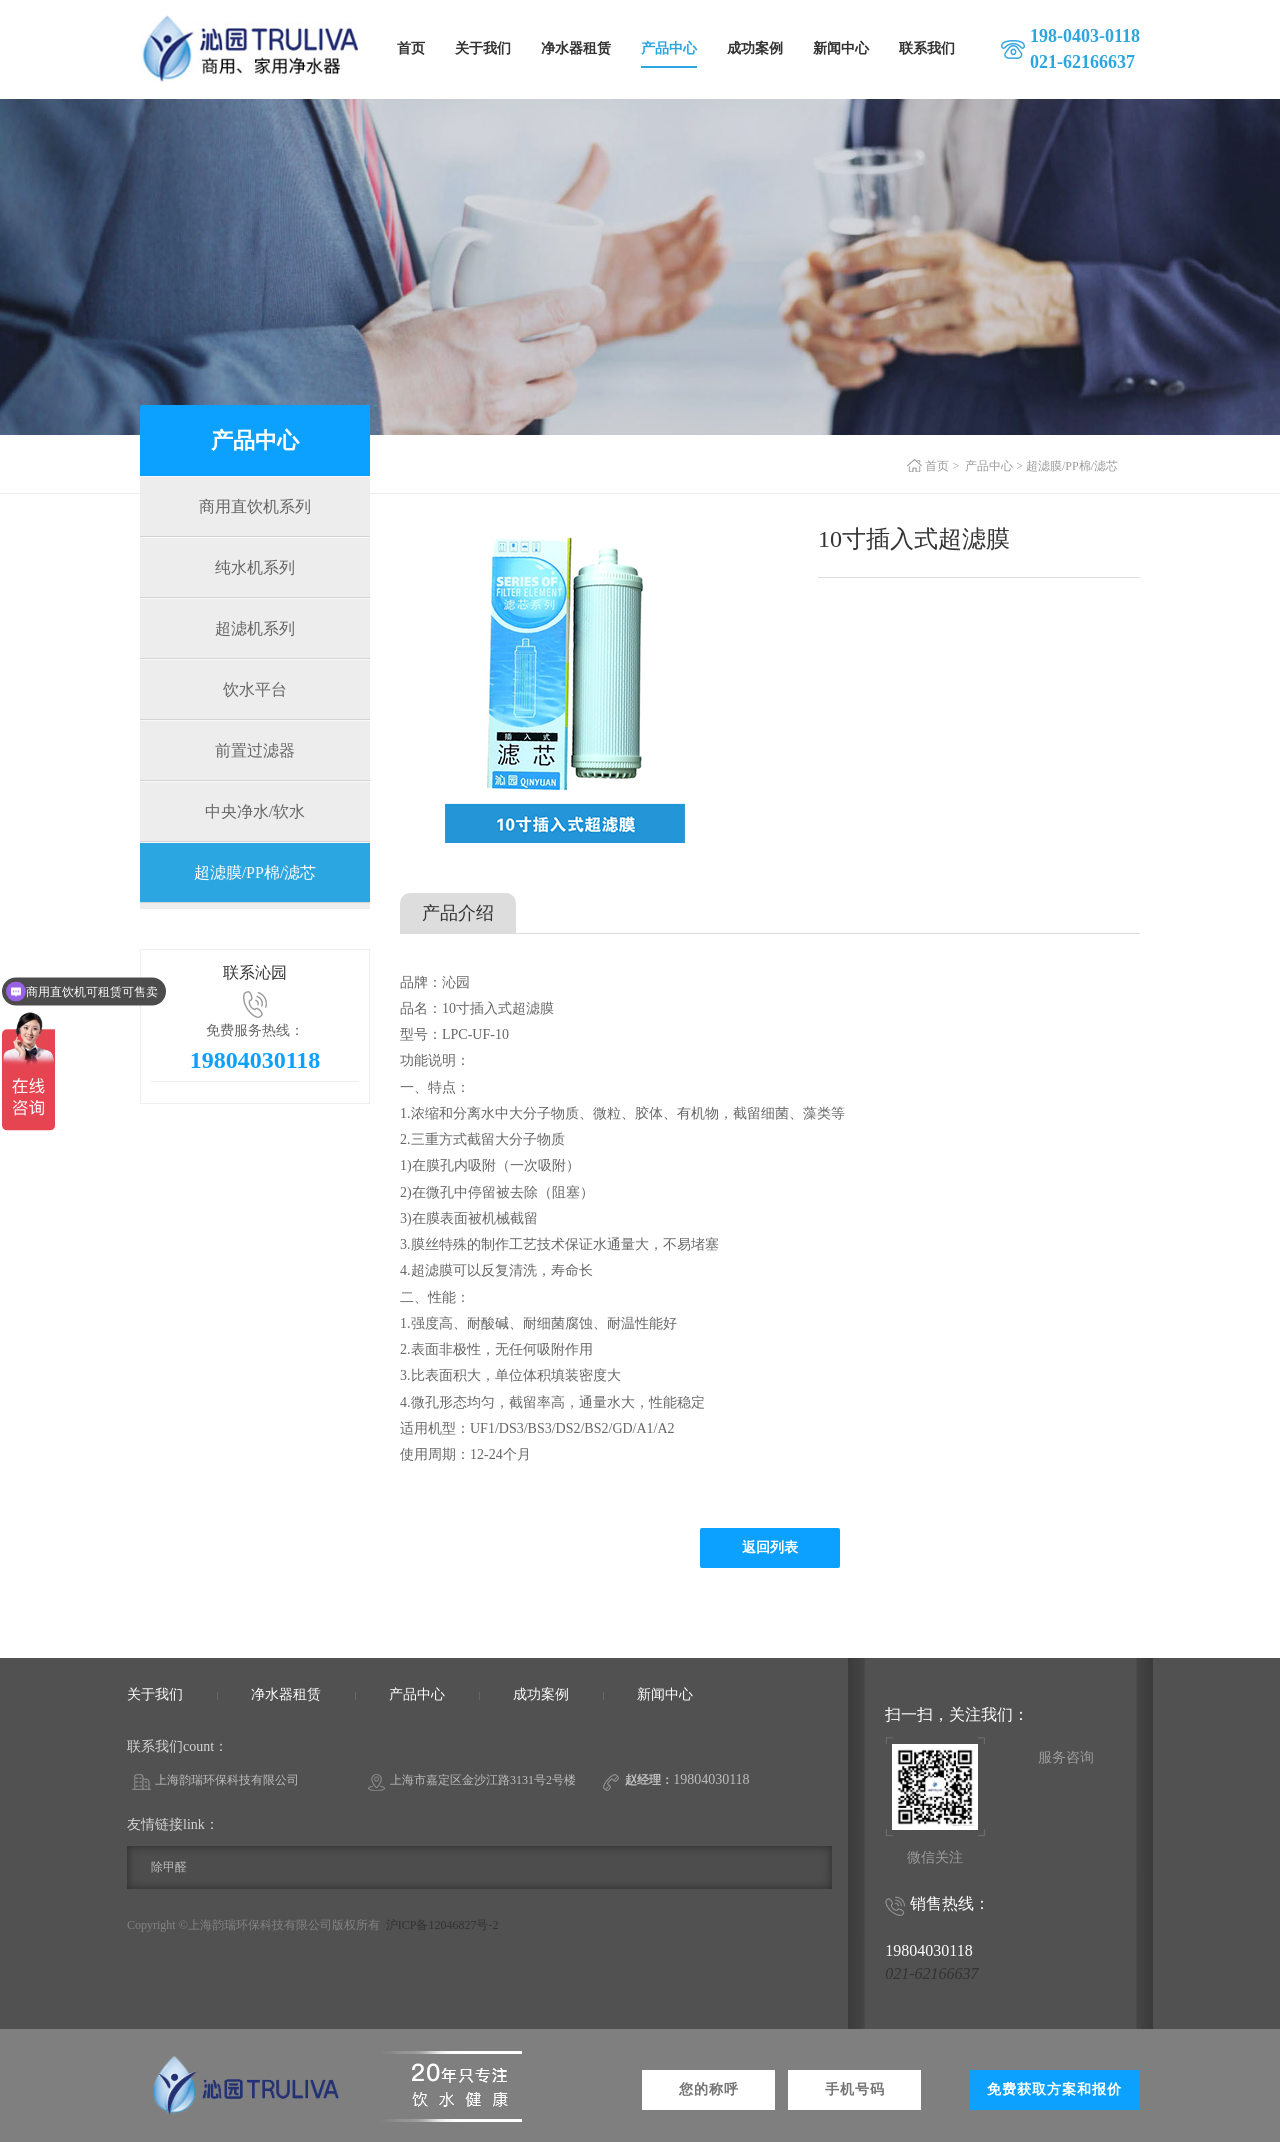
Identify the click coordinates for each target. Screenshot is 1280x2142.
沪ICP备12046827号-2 (442, 1925)
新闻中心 (841, 48)
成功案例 (755, 48)
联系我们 (927, 48)
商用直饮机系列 (255, 506)
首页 (411, 48)
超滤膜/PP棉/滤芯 (255, 872)
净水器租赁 (576, 48)
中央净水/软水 (255, 811)
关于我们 (483, 48)
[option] (583, 683)
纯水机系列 (255, 567)
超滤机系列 (255, 628)
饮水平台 (255, 689)
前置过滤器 (255, 750)
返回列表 (770, 1547)
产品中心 (669, 48)
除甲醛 (169, 1867)
